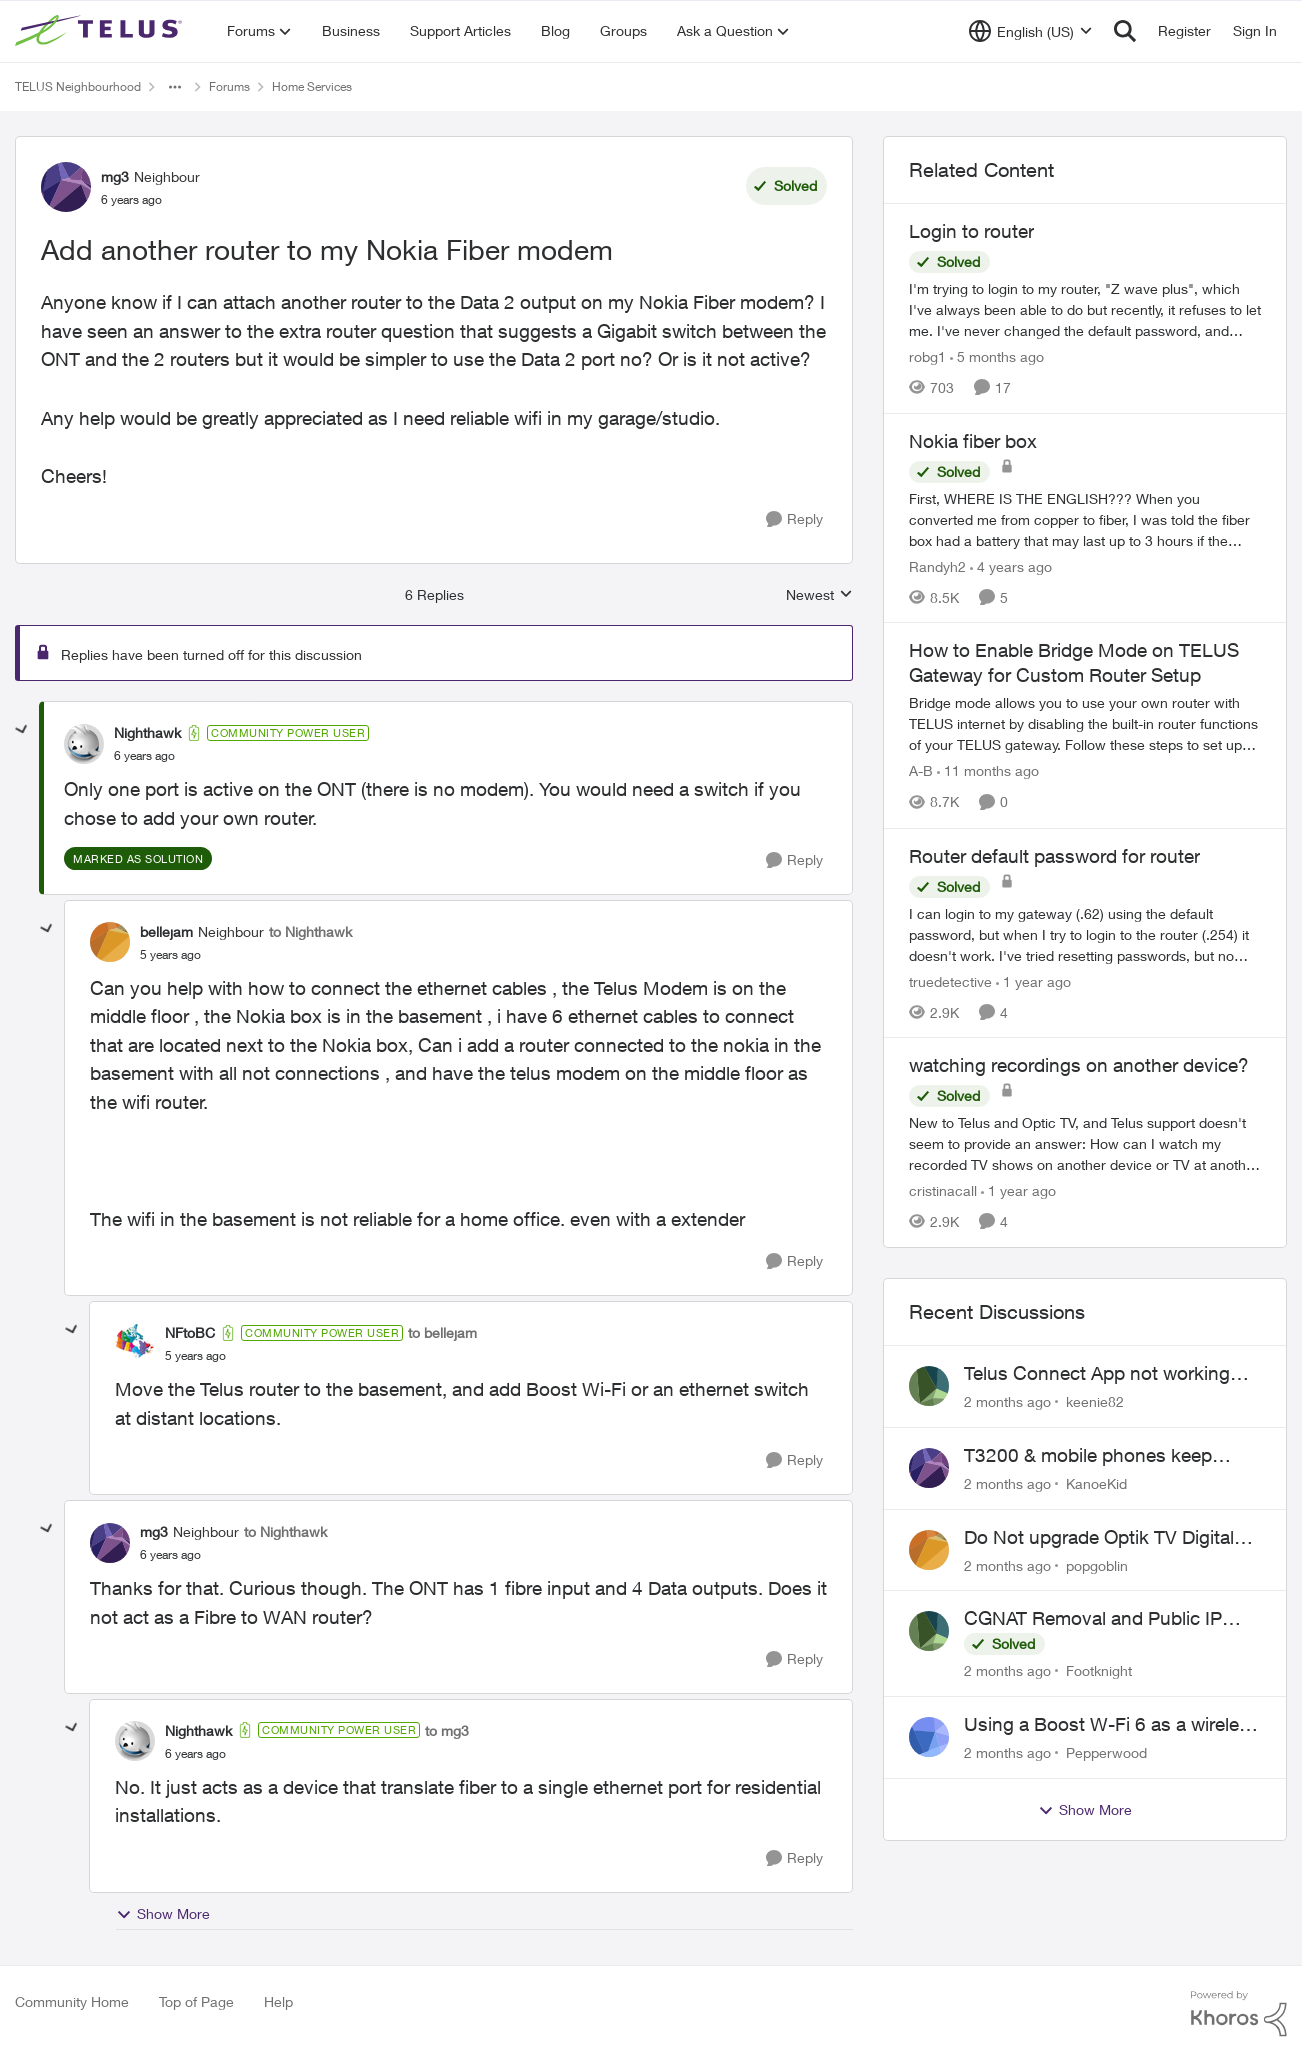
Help (278, 2001)
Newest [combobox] (819, 595)
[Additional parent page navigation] (175, 87)
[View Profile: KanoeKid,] (929, 1468)
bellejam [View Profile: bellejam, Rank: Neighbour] (166, 931)
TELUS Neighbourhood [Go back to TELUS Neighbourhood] (78, 86)
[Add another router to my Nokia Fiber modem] (144, 756)
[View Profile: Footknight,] (929, 1631)
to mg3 (447, 1730)
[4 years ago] (1011, 565)
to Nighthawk (310, 931)
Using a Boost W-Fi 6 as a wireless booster (1111, 1725)
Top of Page (196, 2001)
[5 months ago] (997, 356)
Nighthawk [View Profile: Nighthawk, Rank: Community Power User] (147, 732)
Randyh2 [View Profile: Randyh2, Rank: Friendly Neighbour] (937, 565)
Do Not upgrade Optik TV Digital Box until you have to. (1099, 1538)
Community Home (72, 2001)
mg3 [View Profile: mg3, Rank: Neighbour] (115, 176)
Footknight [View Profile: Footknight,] (1099, 1670)
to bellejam (442, 1332)
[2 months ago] (1007, 1401)
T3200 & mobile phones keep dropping (1088, 1456)
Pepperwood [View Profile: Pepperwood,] (1106, 1752)
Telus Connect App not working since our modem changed (1097, 1374)
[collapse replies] (22, 730)
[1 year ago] (1033, 980)
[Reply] (794, 519)
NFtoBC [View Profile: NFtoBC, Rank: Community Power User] (190, 1332)
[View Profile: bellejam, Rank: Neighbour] (110, 942)
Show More (163, 1914)
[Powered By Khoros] (1239, 2014)
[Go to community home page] (101, 31)
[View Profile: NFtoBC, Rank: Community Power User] (135, 1344)
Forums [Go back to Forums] (229, 86)
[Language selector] (1030, 31)
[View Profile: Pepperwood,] (929, 1737)
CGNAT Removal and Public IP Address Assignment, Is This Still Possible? (1102, 1619)
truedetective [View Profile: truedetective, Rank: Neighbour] (950, 980)
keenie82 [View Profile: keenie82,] (1095, 1401)
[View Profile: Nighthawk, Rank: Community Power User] (84, 744)
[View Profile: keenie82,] (929, 1386)
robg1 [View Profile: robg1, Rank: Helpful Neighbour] (927, 356)
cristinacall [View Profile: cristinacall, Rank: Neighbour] (943, 1190)
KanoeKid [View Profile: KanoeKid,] (1096, 1483)
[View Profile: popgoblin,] (929, 1550)
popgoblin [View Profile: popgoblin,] (1097, 1564)
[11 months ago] (988, 771)
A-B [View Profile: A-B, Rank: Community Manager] (921, 771)
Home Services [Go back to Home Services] (312, 86)
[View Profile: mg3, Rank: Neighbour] (66, 187)
